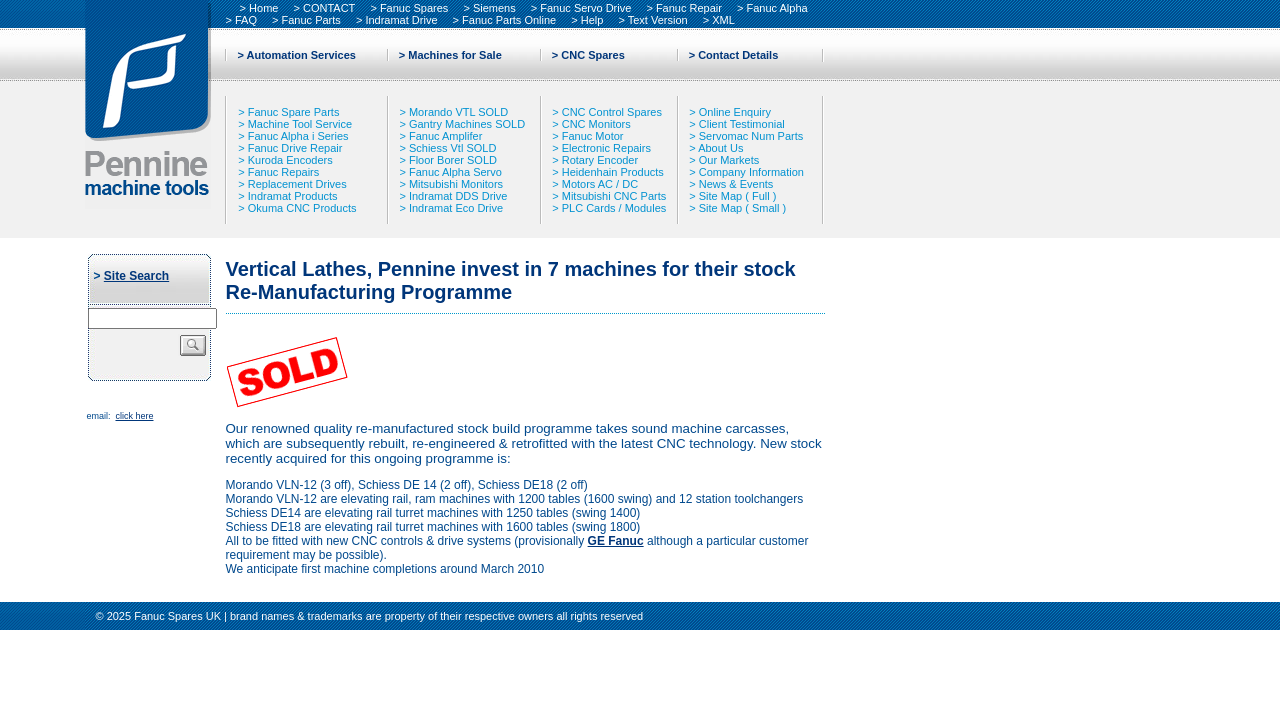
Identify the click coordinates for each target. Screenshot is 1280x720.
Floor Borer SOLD (453, 160)
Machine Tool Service (300, 124)
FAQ (246, 20)
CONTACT (329, 8)
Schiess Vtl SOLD (452, 148)
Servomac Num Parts (751, 136)
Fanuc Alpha (776, 8)
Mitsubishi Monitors (456, 184)
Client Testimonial (742, 124)
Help (592, 20)
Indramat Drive (401, 20)
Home (263, 8)
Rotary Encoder (600, 160)
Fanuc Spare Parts (294, 112)
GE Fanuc (616, 541)
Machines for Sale (455, 55)
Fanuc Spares (414, 8)
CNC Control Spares (612, 112)
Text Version (658, 20)
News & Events (736, 184)
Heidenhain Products (613, 172)
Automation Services (301, 55)
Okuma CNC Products (302, 208)
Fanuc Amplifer (445, 136)
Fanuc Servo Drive (585, 8)
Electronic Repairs (606, 148)
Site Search (136, 276)
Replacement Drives (297, 184)
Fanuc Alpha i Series (298, 136)
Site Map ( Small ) (742, 208)
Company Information (751, 172)
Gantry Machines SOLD (467, 124)
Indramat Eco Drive (456, 208)
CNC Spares (593, 55)
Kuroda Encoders (290, 160)
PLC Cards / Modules (614, 208)
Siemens (494, 8)
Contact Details (738, 55)
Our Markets (729, 160)
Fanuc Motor (593, 136)
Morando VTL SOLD (458, 112)
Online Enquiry (735, 112)
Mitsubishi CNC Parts (614, 196)
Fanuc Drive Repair (295, 148)
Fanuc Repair (689, 8)
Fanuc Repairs (284, 172)
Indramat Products (293, 196)
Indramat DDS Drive (458, 196)
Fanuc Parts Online (509, 20)
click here (134, 416)
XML (723, 20)
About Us (720, 148)
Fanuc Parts (311, 20)
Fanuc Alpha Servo (455, 172)
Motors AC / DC (600, 184)
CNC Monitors (596, 124)
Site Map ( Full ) (738, 196)
